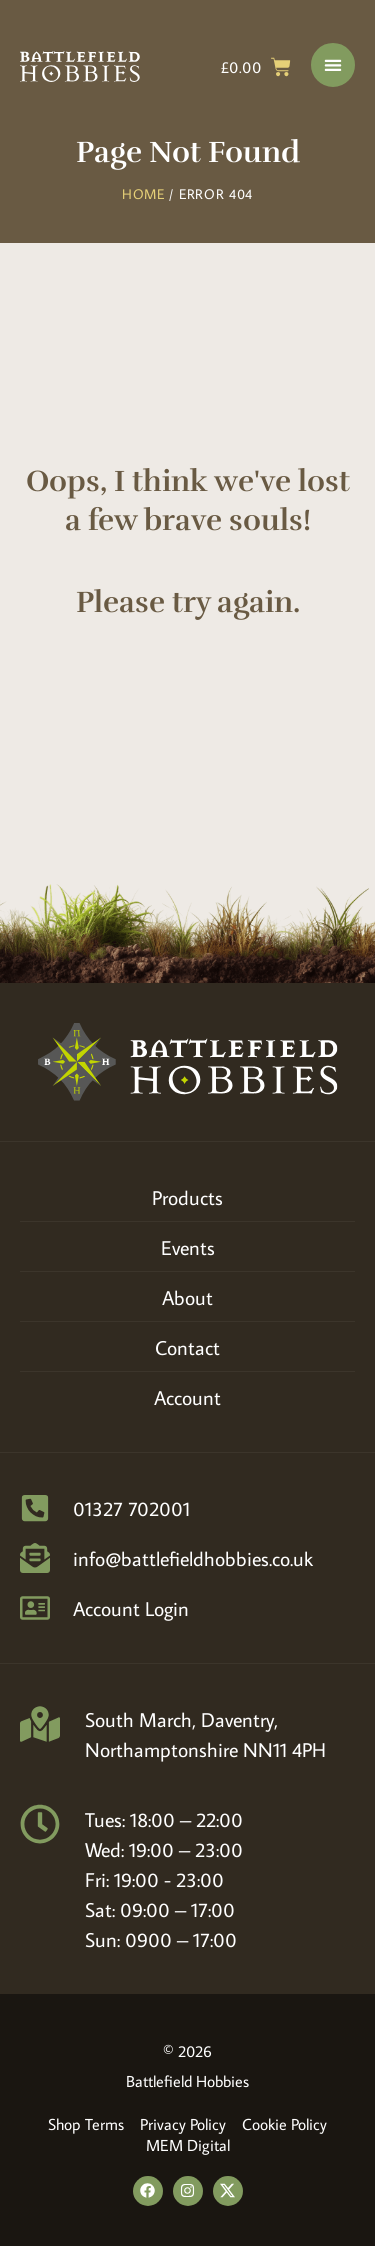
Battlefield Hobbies (187, 2081)
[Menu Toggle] (333, 65)
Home (143, 194)
